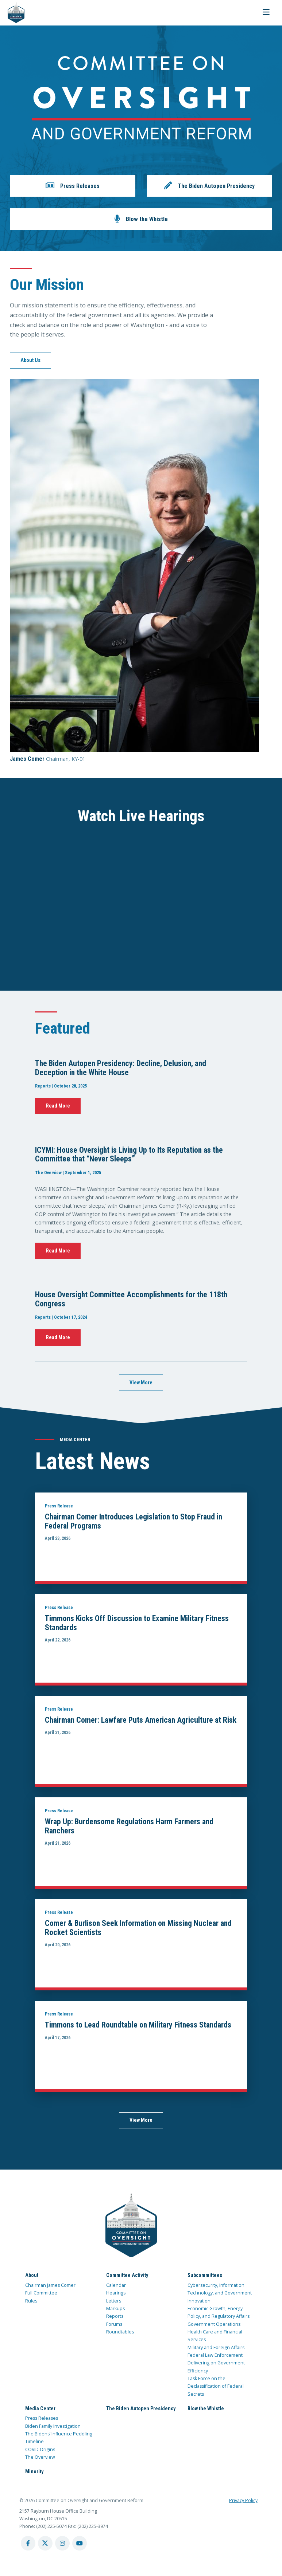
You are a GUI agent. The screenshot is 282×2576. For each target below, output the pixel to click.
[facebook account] (28, 2543)
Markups (115, 2308)
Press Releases (41, 2418)
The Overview (40, 2457)
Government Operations (214, 2324)
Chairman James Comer (50, 2285)
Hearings (115, 2293)
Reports (114, 2316)
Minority (34, 2471)
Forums (114, 2324)
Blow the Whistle (206, 2408)
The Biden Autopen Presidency (140, 2408)
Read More (58, 1106)
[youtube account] (79, 2543)
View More (141, 1382)
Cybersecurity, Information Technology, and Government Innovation (220, 2293)
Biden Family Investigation (53, 2426)
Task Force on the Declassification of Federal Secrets (216, 2386)
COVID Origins (40, 2449)
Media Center (40, 2408)
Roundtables (120, 2332)
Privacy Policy (243, 2500)
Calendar (116, 2285)
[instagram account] (62, 2543)
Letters (113, 2301)
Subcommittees (205, 2275)
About (31, 2275)
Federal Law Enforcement (215, 2355)
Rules (31, 2301)
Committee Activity (127, 2275)
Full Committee (41, 2293)
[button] (72, 186)
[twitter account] (45, 2543)
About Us (30, 360)
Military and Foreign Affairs (216, 2347)
